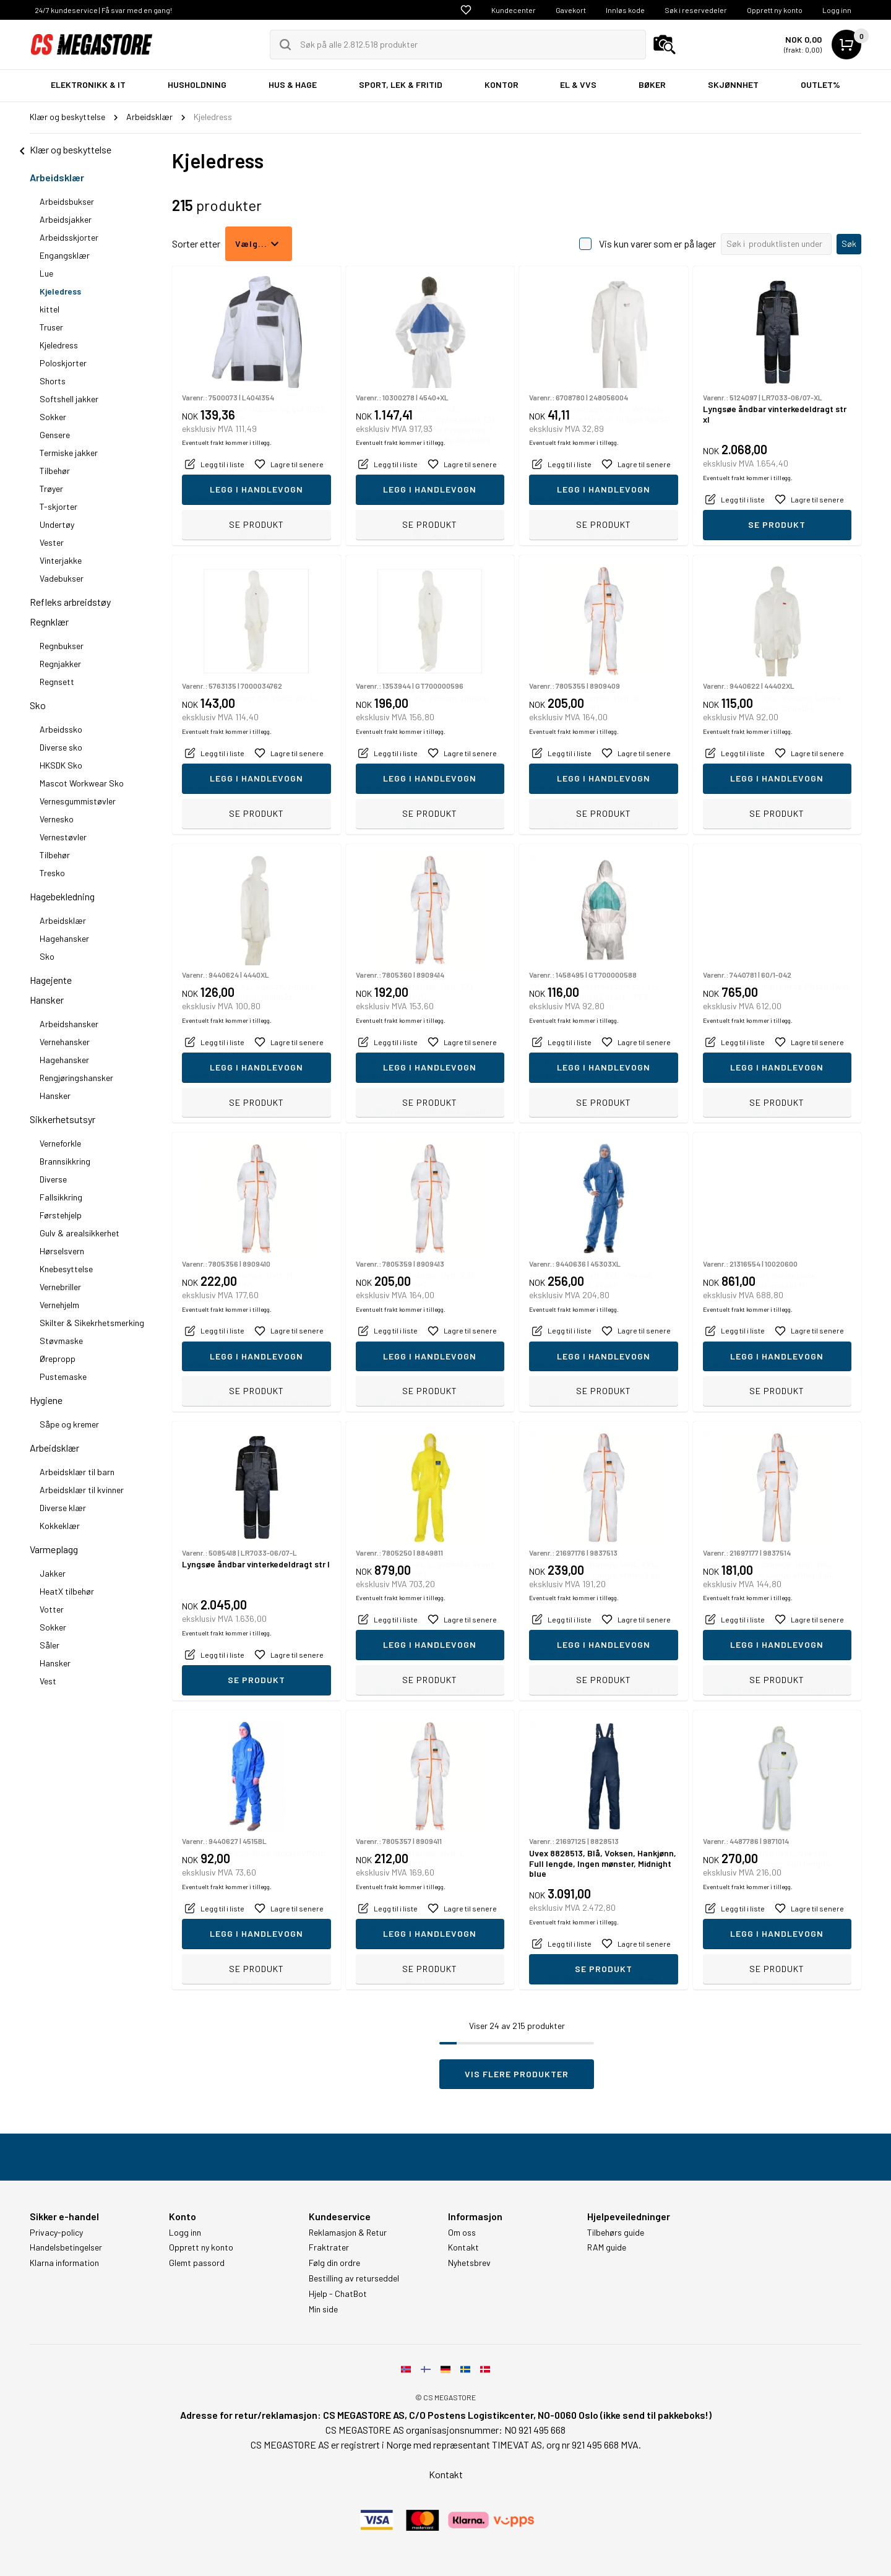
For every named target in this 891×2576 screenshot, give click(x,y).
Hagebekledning (62, 896)
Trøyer (51, 488)
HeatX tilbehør (67, 1591)
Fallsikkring (61, 1197)
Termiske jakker (69, 452)
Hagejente (51, 980)
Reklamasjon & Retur (348, 2233)
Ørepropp (57, 1358)
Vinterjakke (61, 560)
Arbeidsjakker (66, 219)
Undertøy (57, 524)
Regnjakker (60, 663)
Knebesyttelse (66, 1269)
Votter (52, 1609)
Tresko (52, 873)
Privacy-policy (56, 2233)
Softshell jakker (69, 399)
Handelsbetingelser (66, 2247)
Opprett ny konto (775, 10)
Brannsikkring (65, 1161)
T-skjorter (58, 506)
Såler (49, 1645)
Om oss (462, 2233)
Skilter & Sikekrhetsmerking (92, 1322)
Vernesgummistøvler (78, 801)
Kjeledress (60, 291)
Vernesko (57, 819)
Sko (38, 705)
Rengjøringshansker (76, 1077)
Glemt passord (197, 2263)
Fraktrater (329, 2247)
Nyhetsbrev (469, 2263)
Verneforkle (60, 1143)
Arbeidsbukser (67, 201)
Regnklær (49, 621)
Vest (48, 1681)
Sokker (53, 416)
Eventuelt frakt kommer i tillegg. (227, 498)
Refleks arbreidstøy (70, 602)
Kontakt (463, 2247)
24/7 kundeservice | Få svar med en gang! (103, 10)
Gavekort (571, 10)
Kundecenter (513, 10)
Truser (51, 327)
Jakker (53, 1573)
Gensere (55, 434)
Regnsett (57, 681)
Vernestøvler (63, 837)
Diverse (53, 1179)
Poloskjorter (63, 363)
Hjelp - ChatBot (338, 2294)
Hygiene (46, 1400)
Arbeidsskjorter (69, 237)
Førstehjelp (61, 1215)
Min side (323, 2309)
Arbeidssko (61, 729)
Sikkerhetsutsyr (62, 1119)
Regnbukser (62, 645)
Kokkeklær (60, 1525)
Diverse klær (63, 1507)
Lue (46, 273)
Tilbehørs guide (615, 2233)
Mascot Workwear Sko (82, 783)
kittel (49, 309)
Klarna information (64, 2263)
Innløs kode (625, 10)
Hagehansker (64, 938)
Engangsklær (65, 255)
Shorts (53, 381)
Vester (52, 542)
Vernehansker (65, 1041)
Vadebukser (62, 578)
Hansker (47, 1000)
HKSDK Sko (61, 765)
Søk (849, 243)
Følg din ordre (334, 2263)
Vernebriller (60, 1287)
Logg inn (836, 10)
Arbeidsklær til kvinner (82, 1489)
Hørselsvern (62, 1251)
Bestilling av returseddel (354, 2278)
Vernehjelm (59, 1304)
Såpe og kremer (69, 1424)
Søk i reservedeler (696, 10)
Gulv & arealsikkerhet (79, 1233)
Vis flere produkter (517, 2074)
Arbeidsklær (57, 177)
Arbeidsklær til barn (77, 1472)
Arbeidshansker (69, 1024)
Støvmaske (61, 1340)
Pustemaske (63, 1376)
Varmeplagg (54, 1549)
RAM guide (606, 2247)
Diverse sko (61, 747)
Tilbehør (55, 470)
